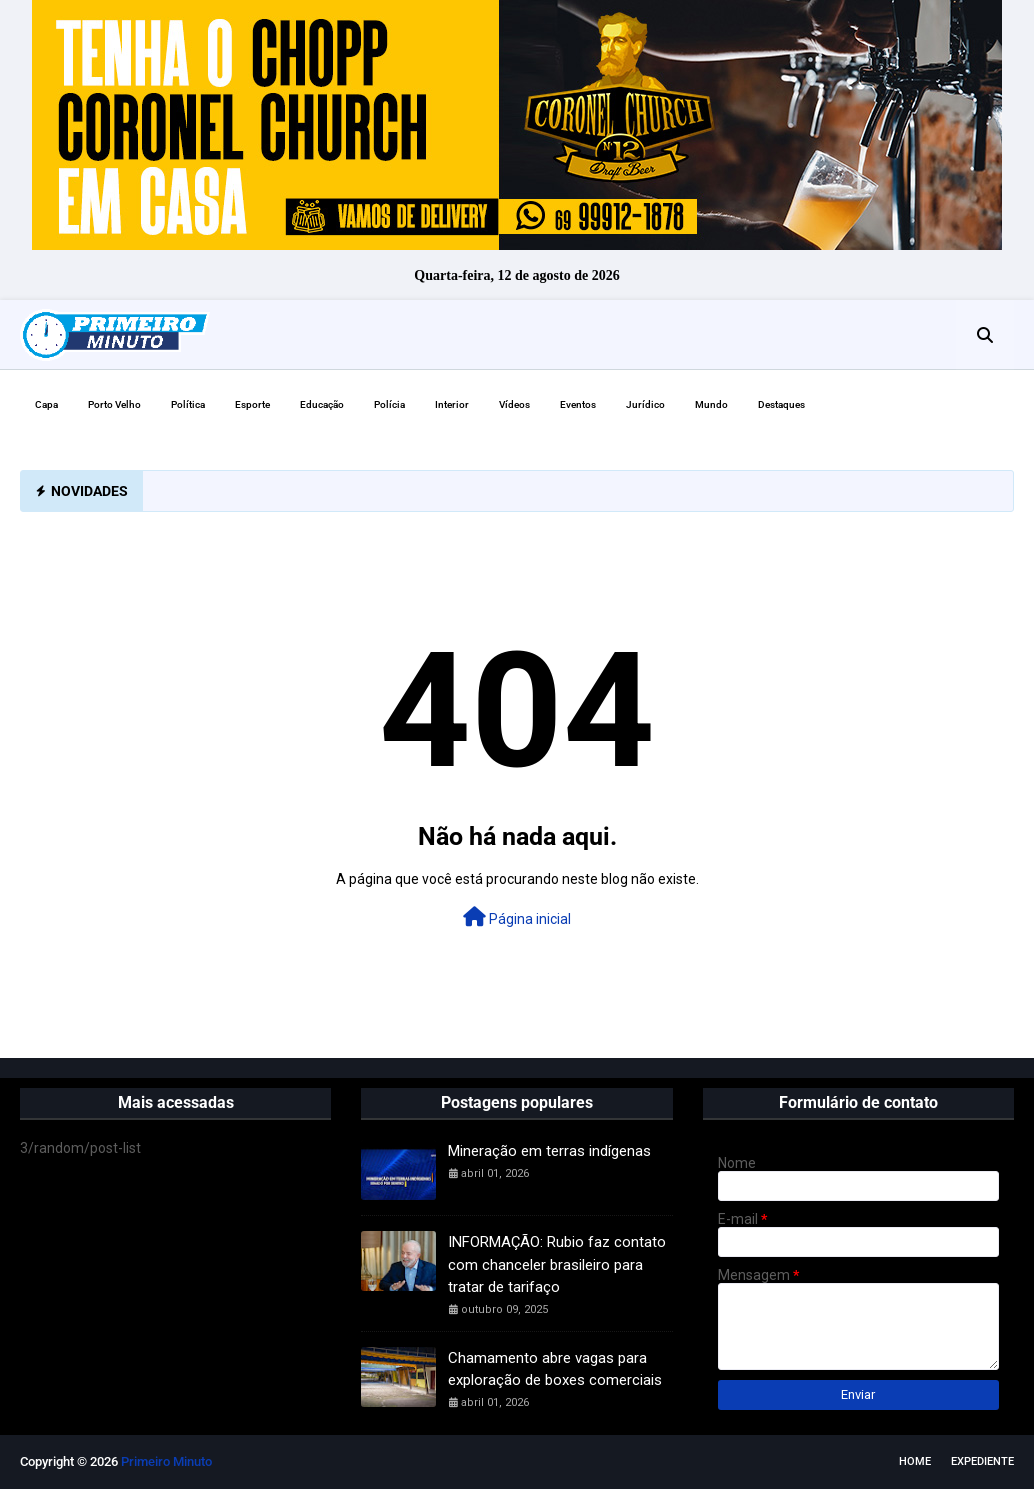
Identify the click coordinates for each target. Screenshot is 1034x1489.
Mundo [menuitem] (711, 404)
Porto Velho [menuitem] (114, 404)
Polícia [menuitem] (389, 404)
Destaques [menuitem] (781, 404)
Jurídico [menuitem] (645, 404)
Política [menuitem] (188, 404)
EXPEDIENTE (982, 1461)
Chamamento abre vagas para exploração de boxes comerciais (555, 1369)
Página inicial (517, 917)
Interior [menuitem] (452, 404)
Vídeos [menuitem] (514, 404)
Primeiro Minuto (166, 1461)
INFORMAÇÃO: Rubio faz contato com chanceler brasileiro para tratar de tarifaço (557, 1264)
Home (915, 1461)
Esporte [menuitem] (252, 404)
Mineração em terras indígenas (549, 1151)
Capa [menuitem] (46, 404)
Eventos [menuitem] (578, 404)
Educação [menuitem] (322, 404)
